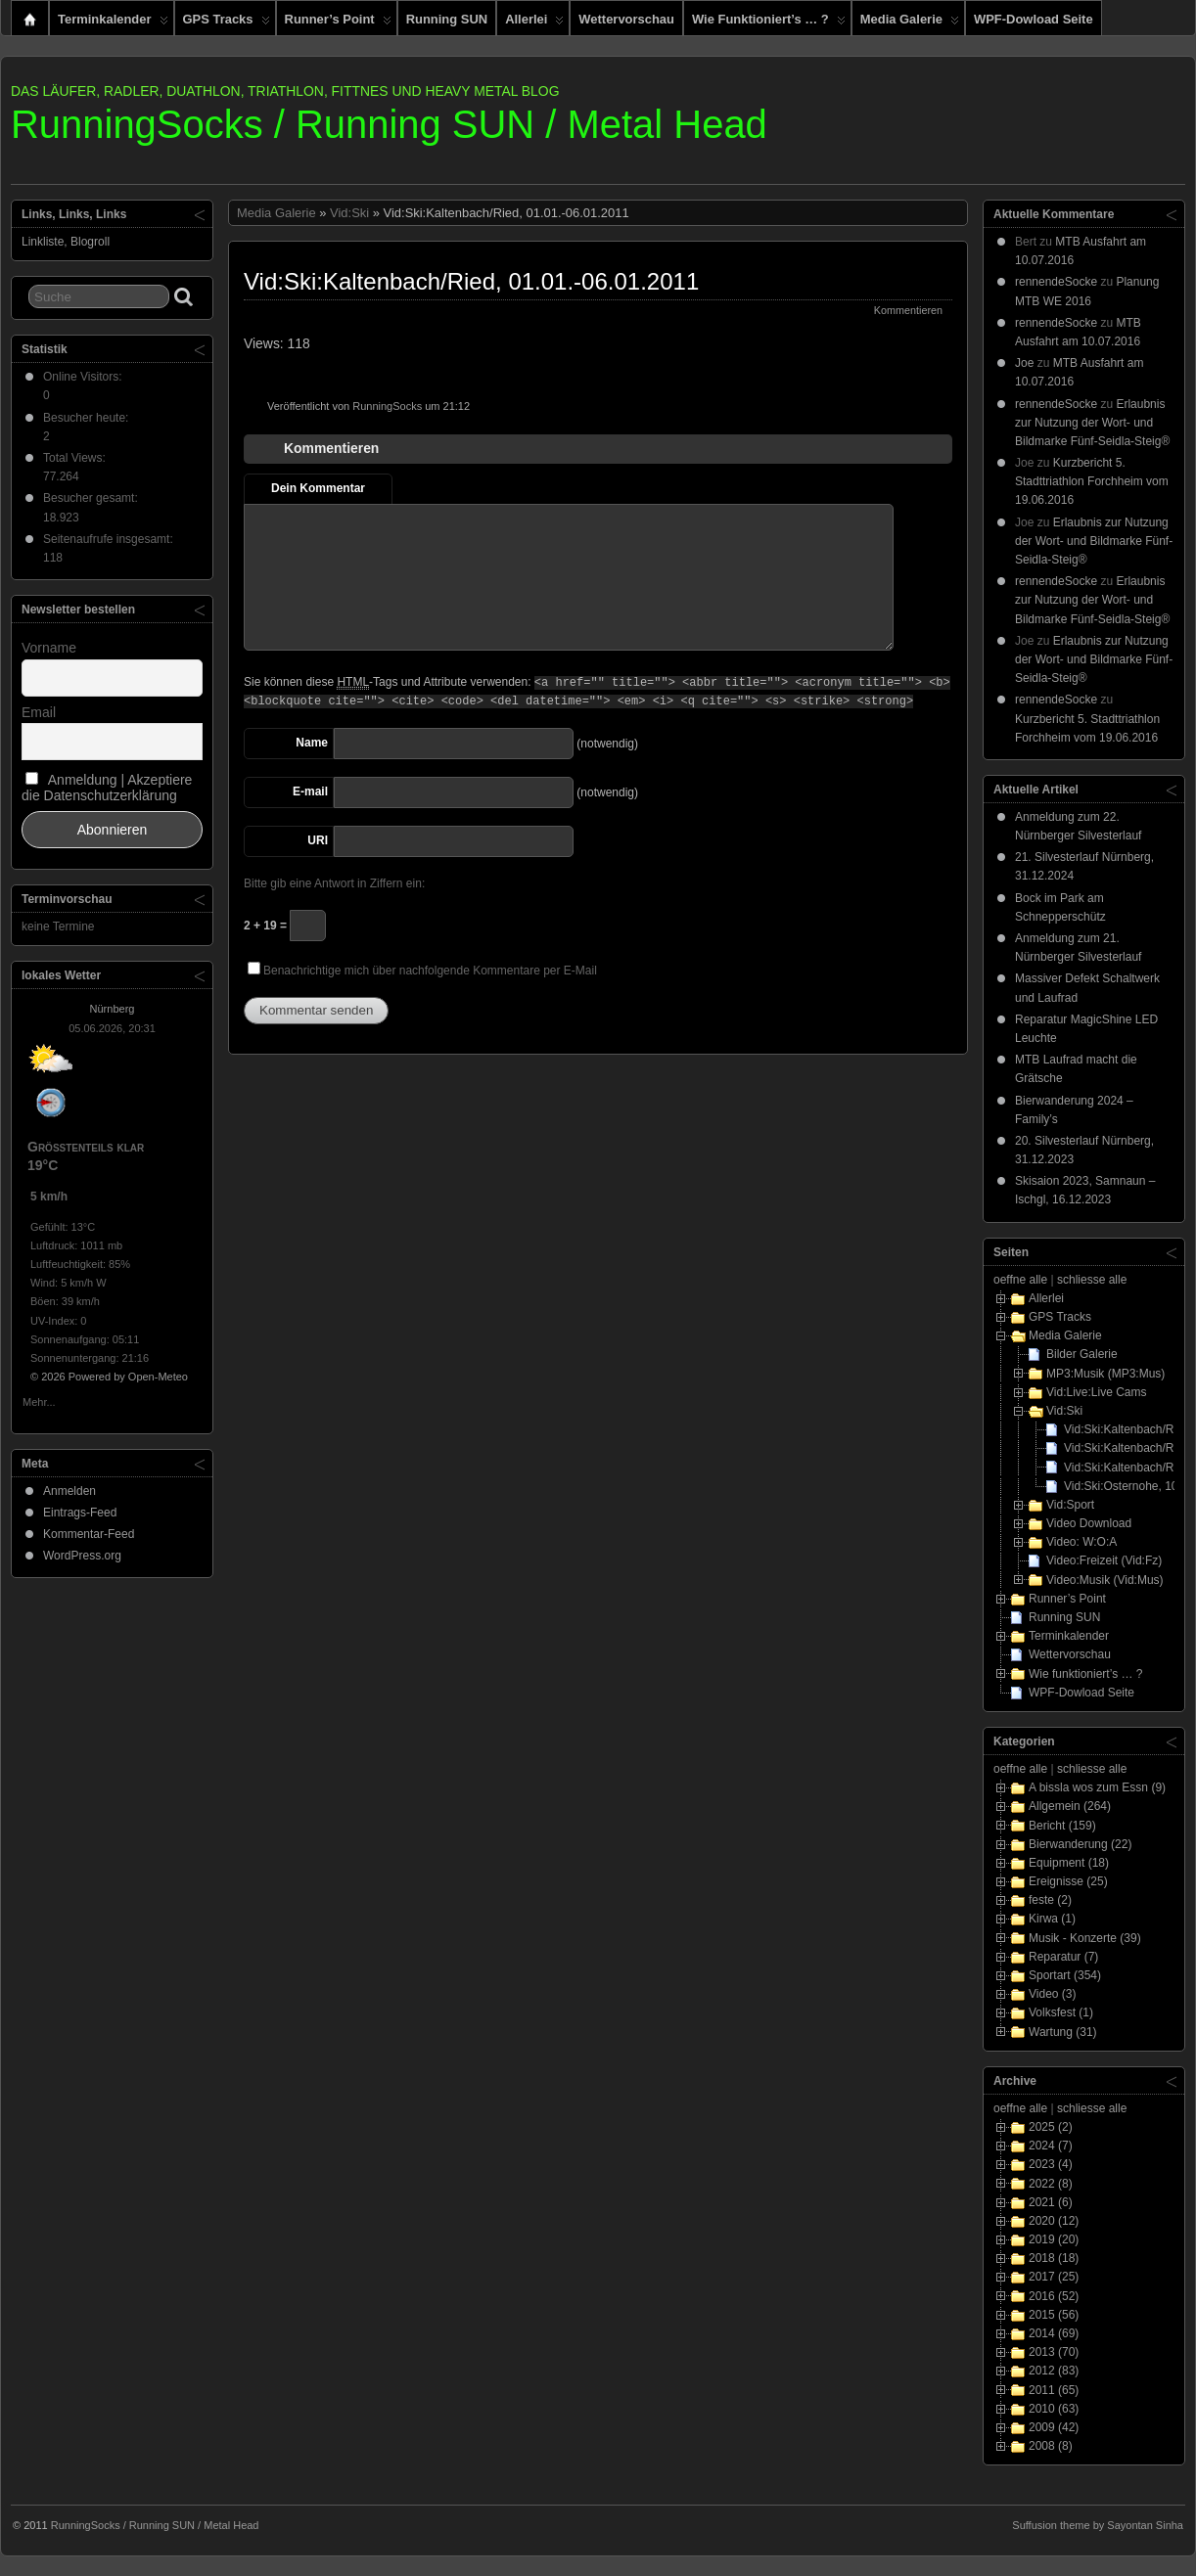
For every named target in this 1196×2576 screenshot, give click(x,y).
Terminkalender (113, 23)
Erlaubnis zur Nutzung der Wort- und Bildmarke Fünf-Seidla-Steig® (1092, 422)
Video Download (1088, 1523)
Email (39, 712)
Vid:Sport (1070, 1505)
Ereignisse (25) (1068, 1881)
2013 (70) (1054, 2352)
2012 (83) (1054, 2370)
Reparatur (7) (1063, 1957)
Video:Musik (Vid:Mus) (1105, 1580)
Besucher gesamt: (92, 498)
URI (317, 840)
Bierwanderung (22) (1080, 1844)
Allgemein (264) (1070, 1806)
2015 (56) (1054, 2315)
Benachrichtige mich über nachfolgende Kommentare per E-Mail (422, 969)
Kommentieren (908, 310)
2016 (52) (1054, 2296)
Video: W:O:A (1081, 1542)
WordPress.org (82, 1555)
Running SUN (446, 19)
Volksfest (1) (1061, 2012)
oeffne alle (1020, 1280)
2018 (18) (1054, 2258)
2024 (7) (1051, 2145)
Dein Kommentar (318, 488)
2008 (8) (1051, 2446)
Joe (1024, 363)
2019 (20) (1054, 2239)
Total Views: (76, 458)
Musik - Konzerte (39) (1085, 1938)
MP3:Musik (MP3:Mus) (1105, 1373)
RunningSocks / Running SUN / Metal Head (389, 124)
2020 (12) (1054, 2221)
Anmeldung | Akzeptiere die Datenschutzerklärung (107, 787)
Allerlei (534, 23)
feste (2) (1050, 1900)
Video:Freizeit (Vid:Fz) (1104, 1560)
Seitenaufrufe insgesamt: (109, 539)
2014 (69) (1054, 2333)
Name (312, 742)
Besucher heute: (87, 418)
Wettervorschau (626, 19)
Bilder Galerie (1082, 1354)
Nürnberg (112, 1009)
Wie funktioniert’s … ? (769, 23)
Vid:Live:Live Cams (1096, 1392)
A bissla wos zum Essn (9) (1097, 1787)
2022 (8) (1051, 2184)
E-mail (310, 791)
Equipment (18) (1069, 1863)
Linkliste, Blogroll (66, 242)
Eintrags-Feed (79, 1512)
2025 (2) (1051, 2127)
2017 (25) (1054, 2276)
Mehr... (39, 1400)
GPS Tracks (226, 23)
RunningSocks (387, 406)
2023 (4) (1051, 2164)
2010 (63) (1054, 2409)
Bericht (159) (1062, 1825)
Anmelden (69, 1491)
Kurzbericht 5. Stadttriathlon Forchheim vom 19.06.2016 (1092, 481)
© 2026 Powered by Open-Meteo (109, 1376)
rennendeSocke (1056, 282)
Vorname (49, 647)
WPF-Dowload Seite (1033, 19)
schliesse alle (1092, 1280)
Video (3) (1052, 1994)
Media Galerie (909, 23)
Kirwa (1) (1052, 1918)
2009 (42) (1054, 2427)
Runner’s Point (338, 23)
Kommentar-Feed (88, 1534)
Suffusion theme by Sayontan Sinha (1097, 2525)
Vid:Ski (349, 212)
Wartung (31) (1063, 2032)
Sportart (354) (1065, 1975)
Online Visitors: (84, 377)
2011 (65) (1054, 2390)
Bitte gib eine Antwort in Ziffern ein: (334, 883)
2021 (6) (1051, 2202)
